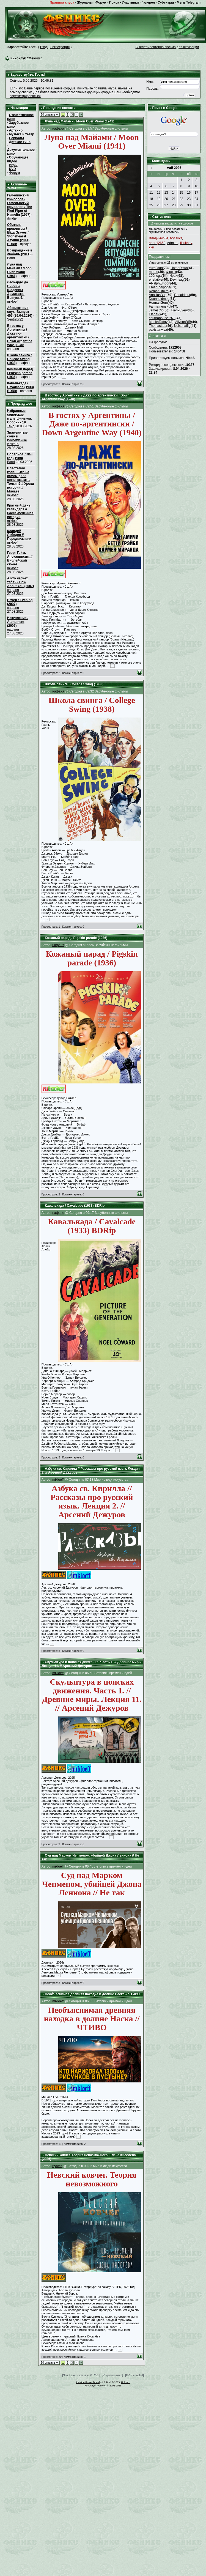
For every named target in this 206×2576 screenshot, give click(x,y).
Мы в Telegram (189, 2)
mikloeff (12, 495)
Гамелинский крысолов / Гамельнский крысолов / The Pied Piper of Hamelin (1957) (19, 205)
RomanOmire (158, 291)
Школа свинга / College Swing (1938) (19, 359)
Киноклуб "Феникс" (26, 58)
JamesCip (156, 310)
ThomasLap (157, 326)
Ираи (173, 276)
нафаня (13, 590)
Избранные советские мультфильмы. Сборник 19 (19, 416)
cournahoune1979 (162, 318)
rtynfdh (57, 2166)
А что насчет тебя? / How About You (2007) (20, 582)
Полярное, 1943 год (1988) (19, 456)
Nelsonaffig (182, 326)
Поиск (114, 2)
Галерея (148, 2)
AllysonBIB (183, 322)
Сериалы (16, 138)
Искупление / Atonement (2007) (17, 622)
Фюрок (171, 272)
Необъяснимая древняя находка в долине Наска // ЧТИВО (92, 1994)
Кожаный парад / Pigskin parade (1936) (20, 373)
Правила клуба (62, 2)
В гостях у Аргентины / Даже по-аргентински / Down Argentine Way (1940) (19, 335)
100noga (155, 276)
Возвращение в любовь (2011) (19, 252)
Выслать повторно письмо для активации (167, 47)
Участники (130, 2)
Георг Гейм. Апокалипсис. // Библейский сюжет (19, 558)
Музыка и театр (21, 134)
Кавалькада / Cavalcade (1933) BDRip (20, 387)
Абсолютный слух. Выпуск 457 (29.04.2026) (19, 311)
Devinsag (177, 279)
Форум (100, 2)
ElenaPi (154, 314)
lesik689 (13, 444)
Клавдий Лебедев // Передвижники (19, 535)
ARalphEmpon (159, 283)
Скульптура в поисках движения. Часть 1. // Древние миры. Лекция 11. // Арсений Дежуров (92, 1664)
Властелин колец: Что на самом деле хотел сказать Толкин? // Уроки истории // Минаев (20, 479)
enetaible (155, 279)
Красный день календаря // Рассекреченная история (20, 511)
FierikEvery (179, 310)
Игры (13, 165)
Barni (11, 462)
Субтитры (166, 2)
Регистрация (60, 47)
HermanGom (158, 303)
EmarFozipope (159, 287)
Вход (44, 47)
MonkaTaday (158, 322)
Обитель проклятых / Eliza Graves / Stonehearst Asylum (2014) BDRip (18, 234)
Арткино (16, 130)
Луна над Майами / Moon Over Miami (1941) (19, 270)
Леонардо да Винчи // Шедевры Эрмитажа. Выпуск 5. (17, 290)
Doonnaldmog (159, 299)
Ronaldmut (182, 295)
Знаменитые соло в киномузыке (17, 436)
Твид (11, 426)
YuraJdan (156, 268)
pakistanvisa (158, 330)
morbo (153, 272)
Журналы (84, 2)
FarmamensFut (160, 306)
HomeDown (179, 268)
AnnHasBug (157, 295)
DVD (12, 169)
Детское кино (20, 142)
